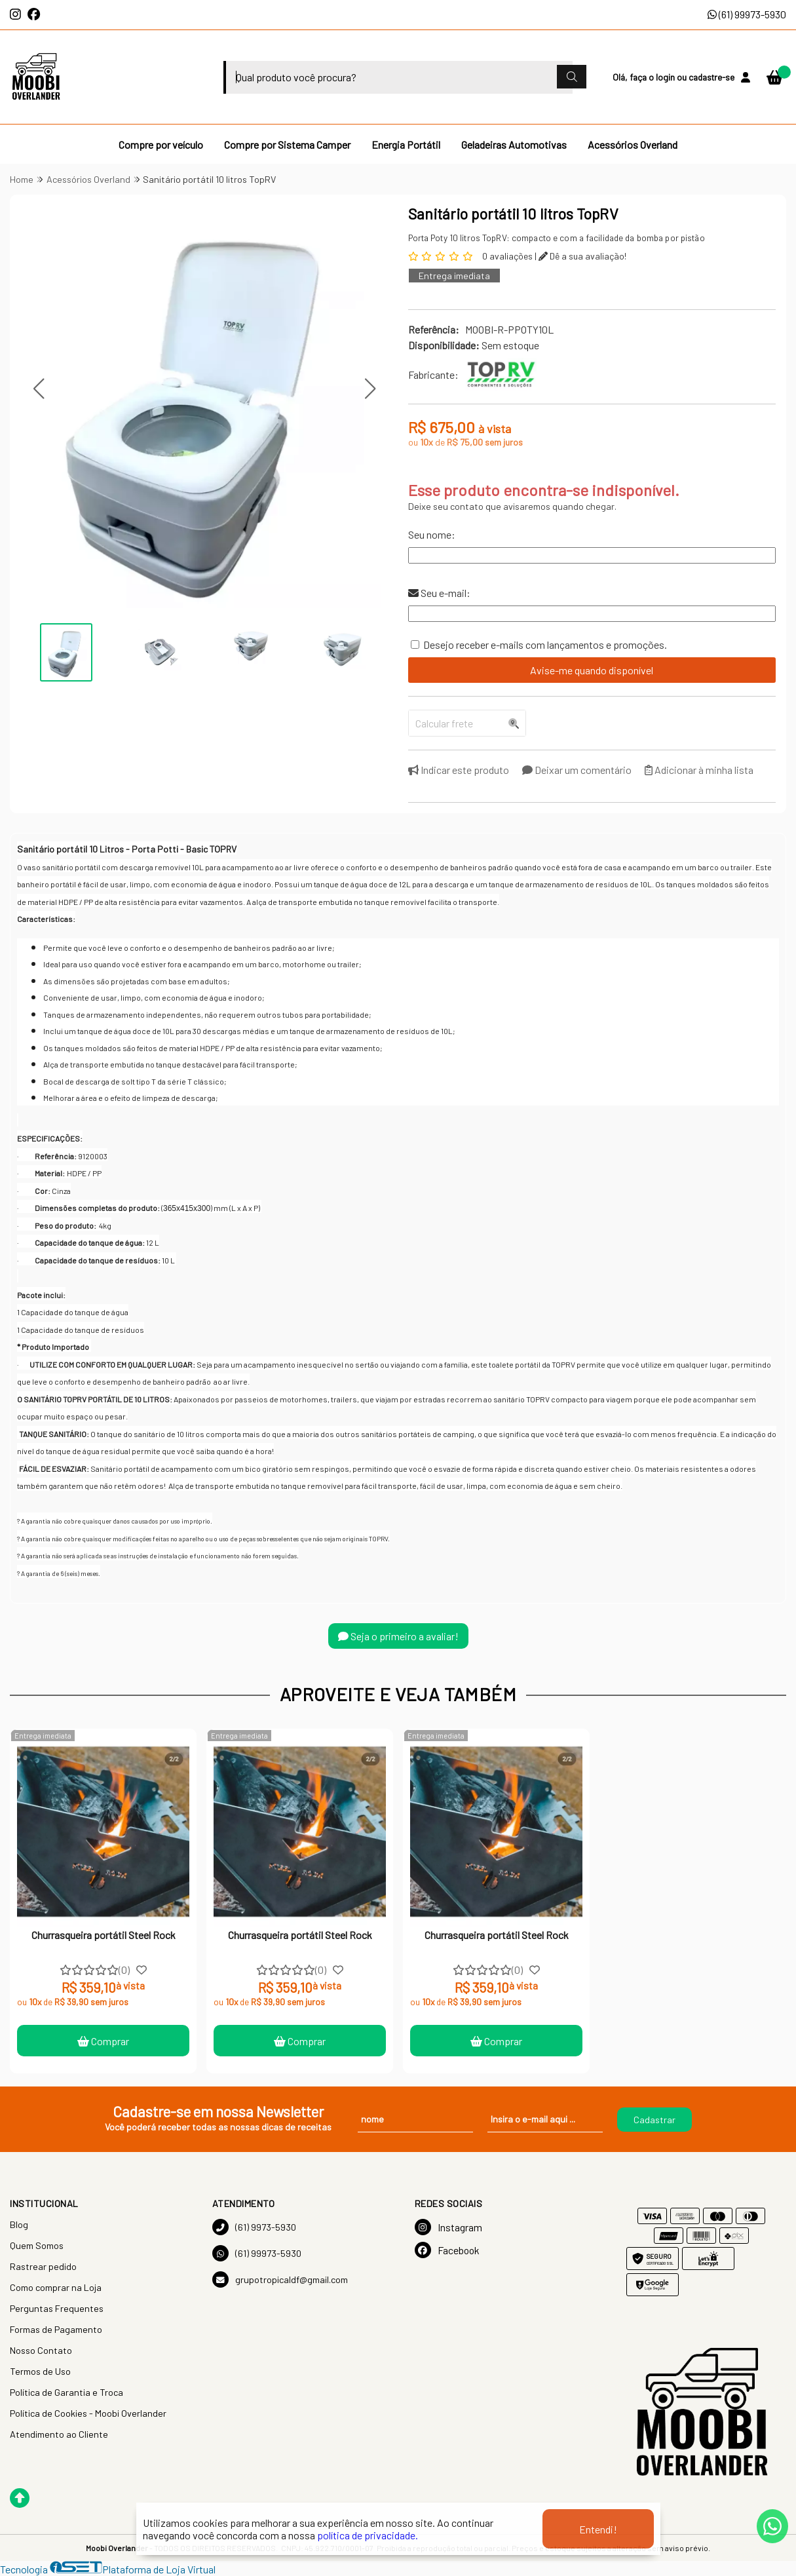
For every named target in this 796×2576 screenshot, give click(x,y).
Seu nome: (431, 534)
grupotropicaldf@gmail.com (280, 2279)
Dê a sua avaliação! (582, 255)
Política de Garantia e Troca (66, 2392)
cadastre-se (711, 77)
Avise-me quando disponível (591, 670)
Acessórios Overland (632, 144)
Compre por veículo (161, 144)
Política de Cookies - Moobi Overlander (88, 2413)
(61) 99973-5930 (747, 14)
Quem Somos (37, 2245)
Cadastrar (654, 2119)
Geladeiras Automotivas (514, 144)
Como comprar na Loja (56, 2287)
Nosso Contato (41, 2350)
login (666, 77)
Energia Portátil (405, 144)
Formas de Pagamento (56, 2329)
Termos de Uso (40, 2371)
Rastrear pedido (43, 2266)
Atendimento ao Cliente (59, 2434)
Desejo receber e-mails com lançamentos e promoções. (545, 644)
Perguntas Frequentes (57, 2308)
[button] (38, 388)
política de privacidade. (367, 2535)
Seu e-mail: (439, 592)
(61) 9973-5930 (254, 2227)
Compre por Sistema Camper (287, 144)
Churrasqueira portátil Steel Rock (103, 1935)
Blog (19, 2224)
